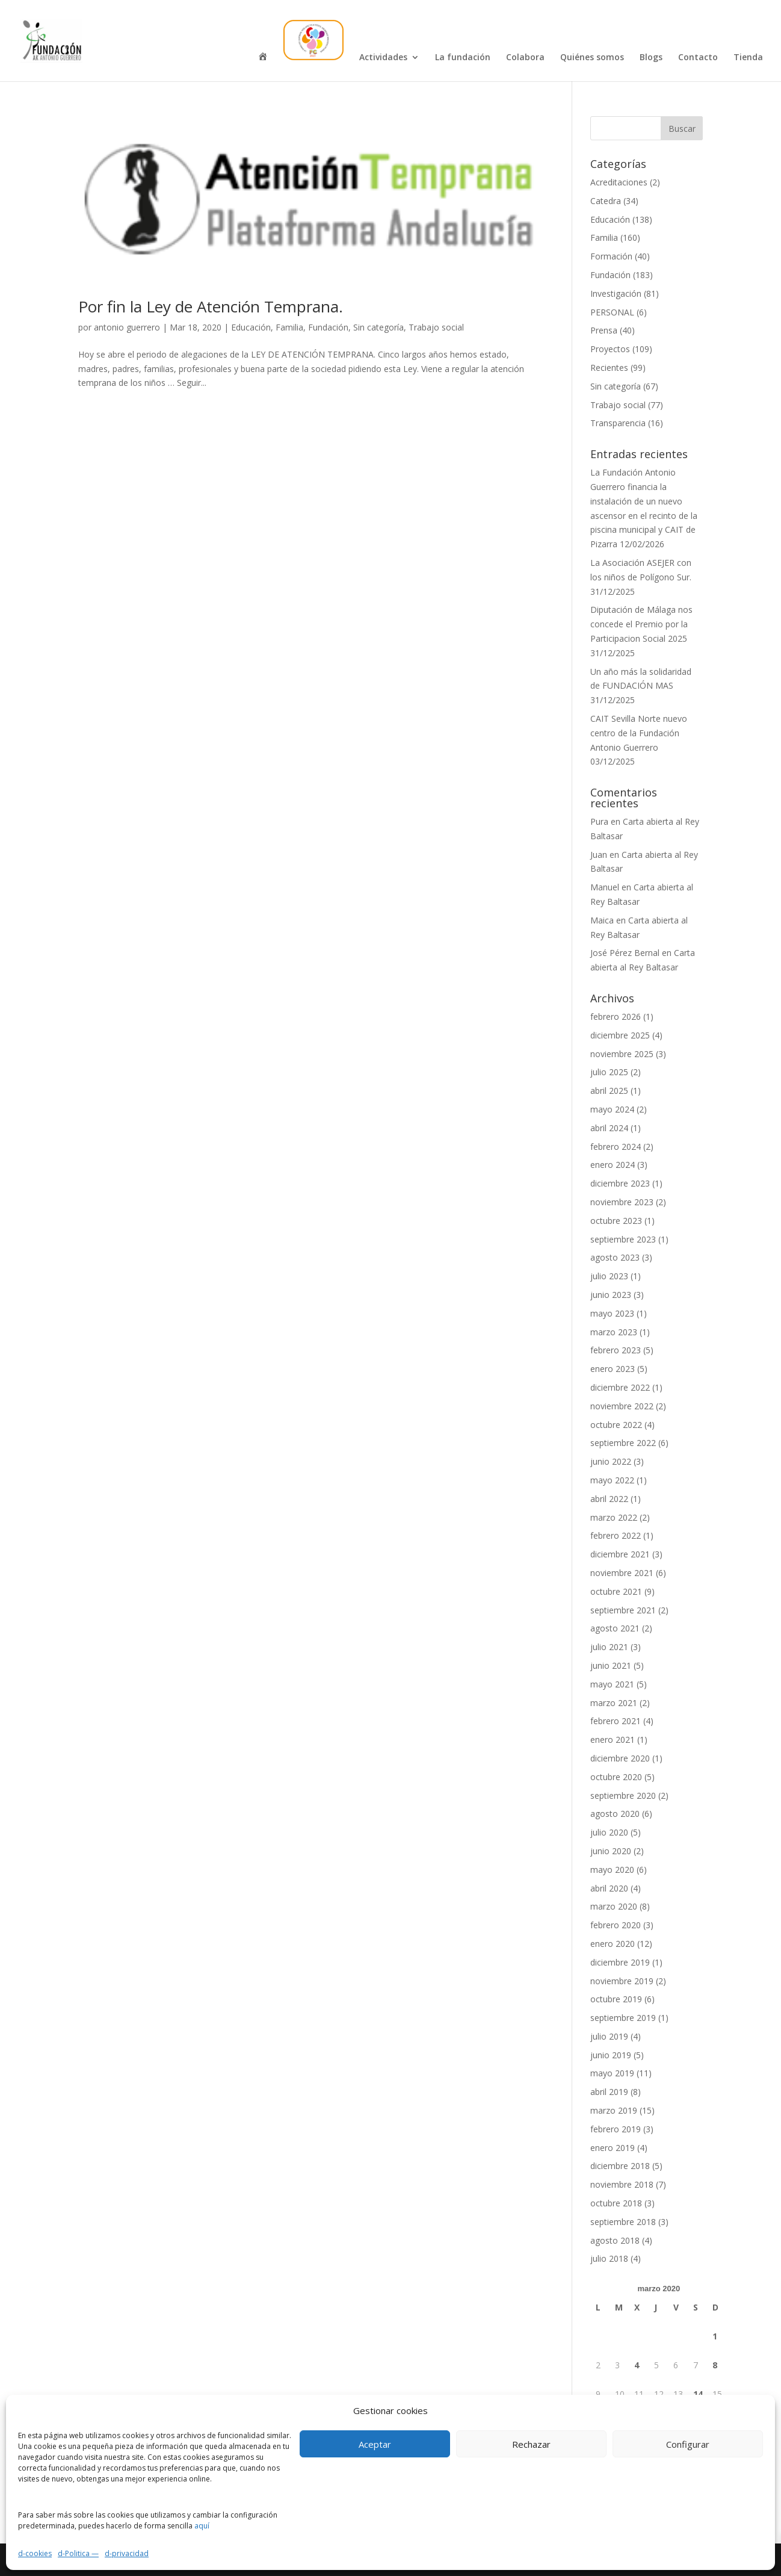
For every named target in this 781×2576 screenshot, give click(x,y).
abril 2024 (609, 1128)
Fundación (328, 327)
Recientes (609, 367)
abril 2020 (609, 1888)
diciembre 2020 (620, 1758)
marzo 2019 (613, 2110)
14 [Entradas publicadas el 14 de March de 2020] (698, 2394)
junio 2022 (610, 1461)
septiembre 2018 (623, 2221)
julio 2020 (609, 1832)
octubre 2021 (616, 1591)
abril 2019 (609, 2091)
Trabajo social (436, 327)
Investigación (615, 293)
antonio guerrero (127, 327)
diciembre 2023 (620, 1183)
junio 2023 (610, 1294)
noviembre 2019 (621, 1981)
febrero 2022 (615, 1535)
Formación (611, 256)
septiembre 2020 (623, 1795)
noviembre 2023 (621, 1202)
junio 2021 (610, 1665)
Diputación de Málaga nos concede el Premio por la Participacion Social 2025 (641, 624)
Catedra (605, 200)
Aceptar (375, 2444)
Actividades (383, 58)
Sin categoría (378, 327)
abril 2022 (609, 1498)
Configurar (687, 2444)
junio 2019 (610, 2055)
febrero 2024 (615, 1146)
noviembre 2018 (621, 2184)
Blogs (651, 58)
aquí (201, 2526)
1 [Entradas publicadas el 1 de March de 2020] (714, 2336)
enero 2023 (612, 1368)
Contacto (698, 58)
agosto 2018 (615, 2240)
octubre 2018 (616, 2203)
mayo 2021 (612, 1684)
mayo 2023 (612, 1313)
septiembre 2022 (623, 1442)
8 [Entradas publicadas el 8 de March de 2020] (714, 2365)
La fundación (462, 58)
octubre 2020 (616, 1777)
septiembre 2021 (623, 1610)
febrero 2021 (615, 1721)
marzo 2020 (613, 1906)
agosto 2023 (615, 1257)
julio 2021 (609, 1647)
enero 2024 (612, 1164)
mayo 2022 (612, 1480)
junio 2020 (610, 1851)
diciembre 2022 (620, 1387)
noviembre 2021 (621, 1572)
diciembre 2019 (620, 1962)
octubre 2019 (616, 1999)
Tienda (748, 58)
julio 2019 (609, 2036)
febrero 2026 (615, 1016)
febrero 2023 (615, 1350)
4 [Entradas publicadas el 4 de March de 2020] (636, 2365)
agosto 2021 (615, 1628)
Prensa (603, 330)
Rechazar (531, 2444)
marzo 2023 (613, 1332)
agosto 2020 (615, 1813)
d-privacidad (127, 2553)
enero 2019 (612, 2147)
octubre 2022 (616, 1424)
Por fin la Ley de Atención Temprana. (210, 306)
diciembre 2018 (620, 2165)
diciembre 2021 (620, 1554)
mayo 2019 (612, 2073)
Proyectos (610, 349)
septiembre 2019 (623, 2017)
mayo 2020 (612, 1869)
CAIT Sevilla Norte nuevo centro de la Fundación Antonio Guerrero (638, 733)
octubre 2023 (616, 1220)
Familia (289, 327)
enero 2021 (612, 1739)
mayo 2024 (612, 1109)
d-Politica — (78, 2553)
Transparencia (618, 423)
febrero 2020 (615, 1925)
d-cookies (35, 2553)
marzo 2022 (613, 1517)
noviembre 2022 (621, 1406)
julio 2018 (609, 2258)
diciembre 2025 (620, 1035)
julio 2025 (609, 1072)
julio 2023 (609, 1276)
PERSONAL (612, 312)
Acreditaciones (618, 182)
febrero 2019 (615, 2129)
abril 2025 (609, 1090)
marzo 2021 (613, 1703)
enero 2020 (612, 1943)
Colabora (525, 58)
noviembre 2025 (621, 1054)
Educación (251, 327)
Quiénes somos (592, 58)
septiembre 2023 (623, 1239)
